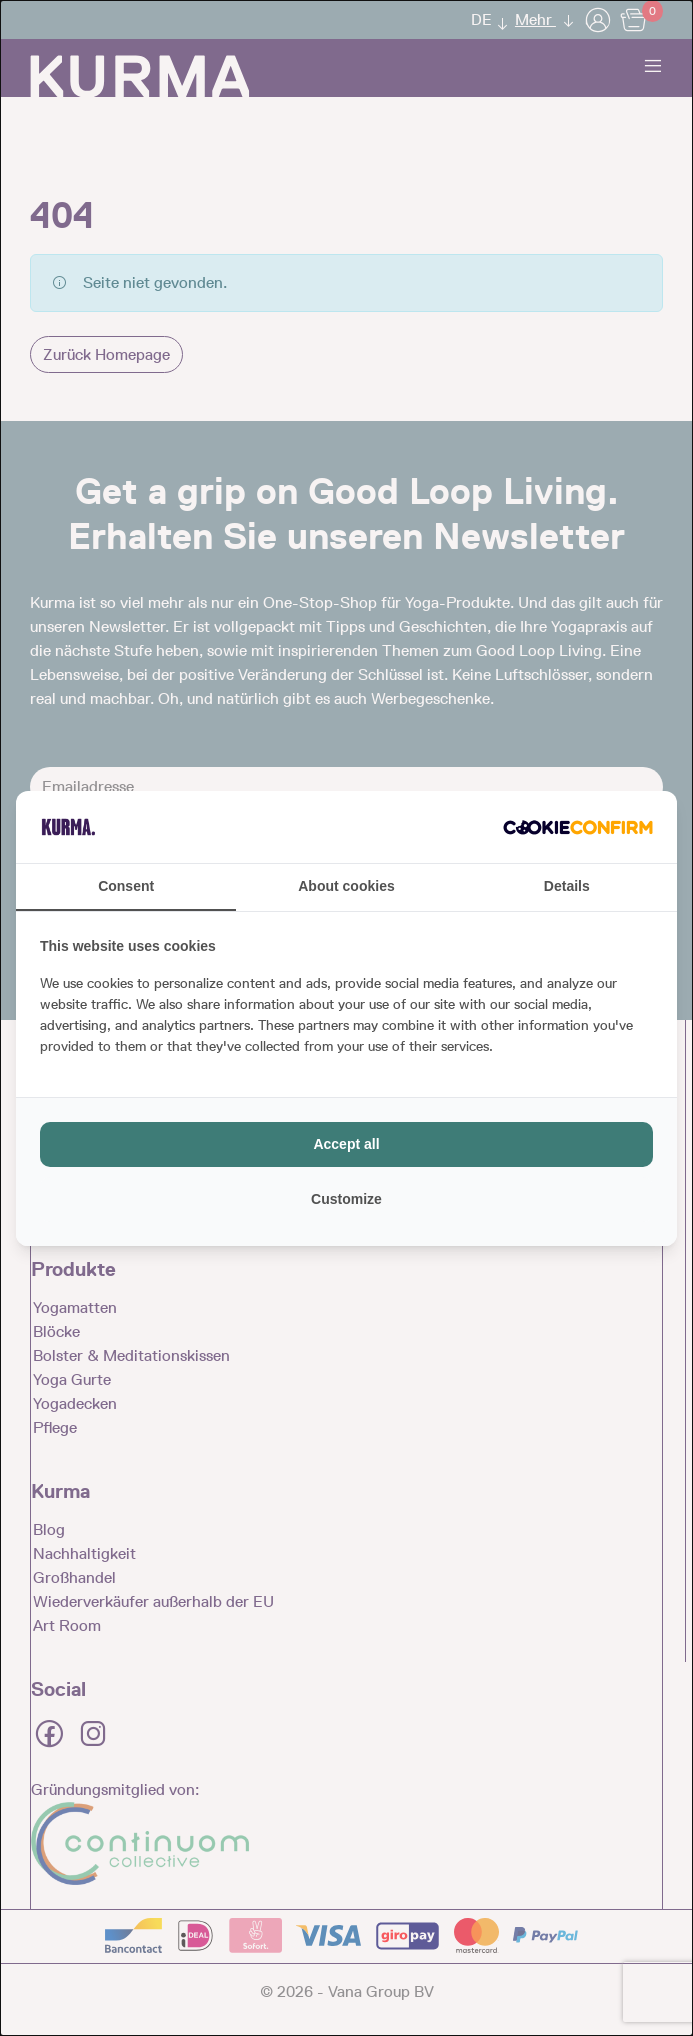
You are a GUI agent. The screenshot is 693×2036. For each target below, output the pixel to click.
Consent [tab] (126, 886)
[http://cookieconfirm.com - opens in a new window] (578, 827)
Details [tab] (567, 886)
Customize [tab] (346, 1199)
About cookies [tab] (346, 886)
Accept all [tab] (346, 1144)
